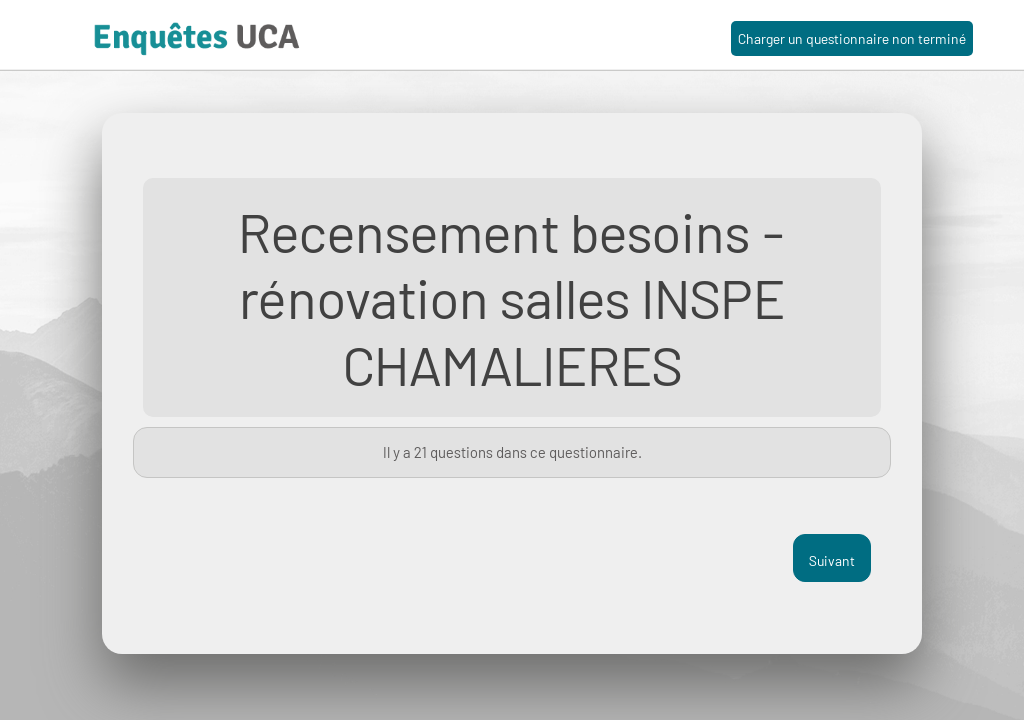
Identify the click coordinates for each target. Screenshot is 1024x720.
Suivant (832, 560)
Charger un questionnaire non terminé (852, 38)
